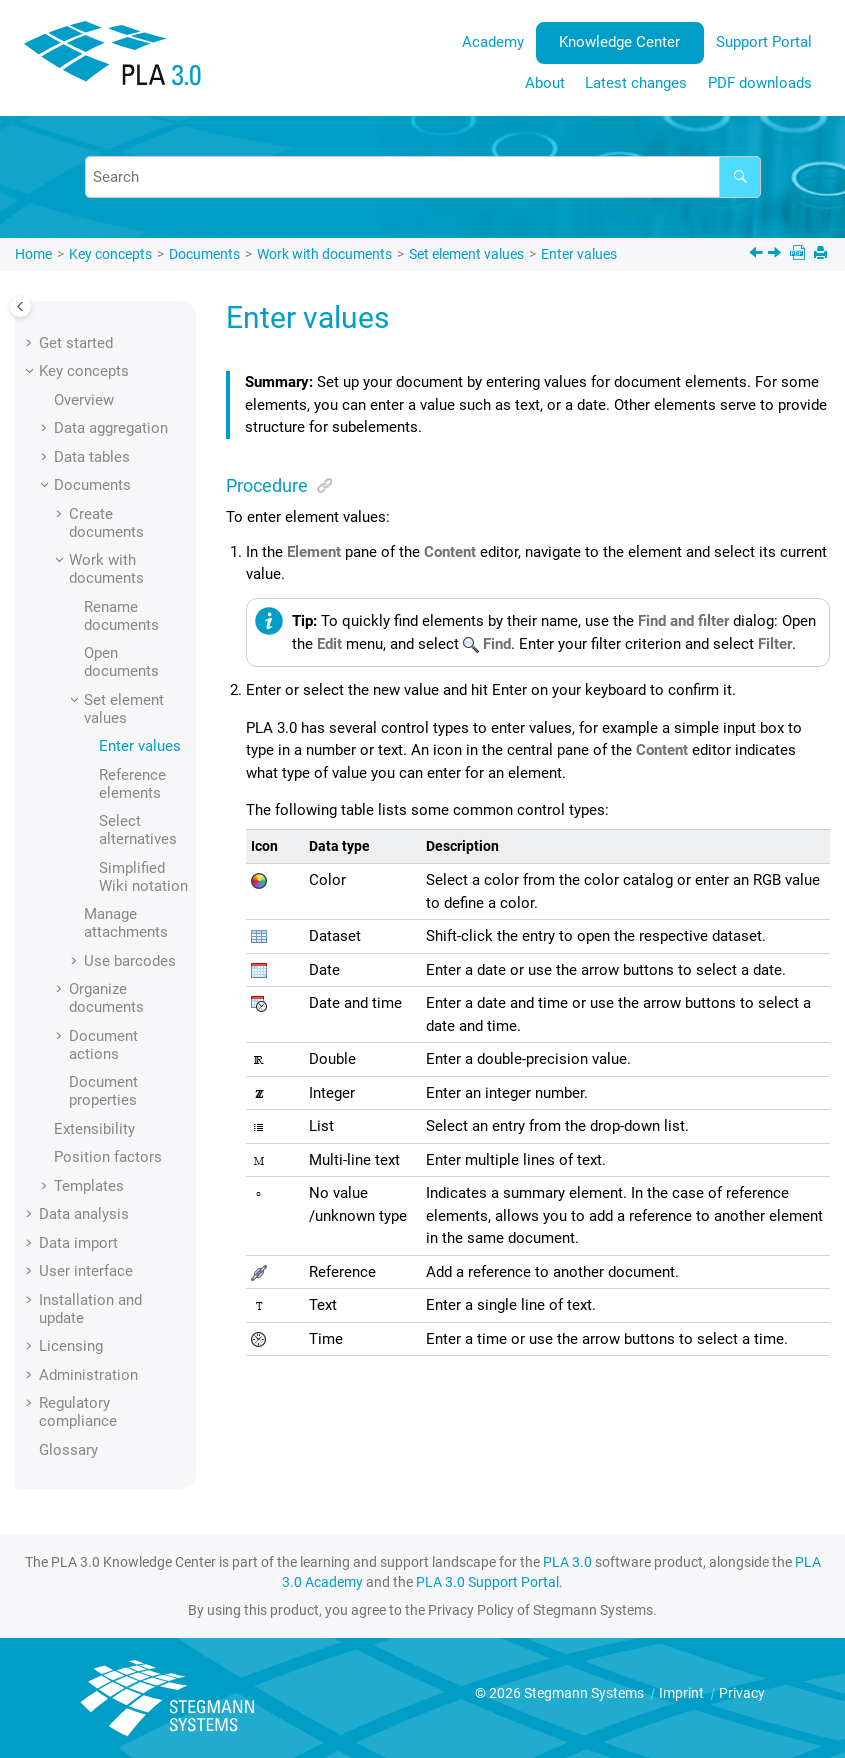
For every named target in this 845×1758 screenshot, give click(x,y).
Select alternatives (138, 830)
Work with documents (324, 254)
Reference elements (132, 784)
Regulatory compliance (78, 1412)
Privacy (742, 1693)
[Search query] (423, 177)
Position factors (108, 1157)
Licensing (71, 1346)
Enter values (579, 254)
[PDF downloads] (799, 254)
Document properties (103, 1091)
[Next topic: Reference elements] (776, 255)
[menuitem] (492, 42)
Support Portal (764, 42)
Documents (204, 254)
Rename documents (121, 616)
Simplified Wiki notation (143, 877)
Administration (88, 1375)
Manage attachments (126, 923)
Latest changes (636, 83)
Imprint (683, 1693)
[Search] (740, 177)
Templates (89, 1186)
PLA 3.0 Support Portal (487, 1582)
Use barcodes (130, 961)
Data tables (92, 457)
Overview (84, 400)
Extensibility (94, 1129)
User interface (86, 1271)
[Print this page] (822, 254)
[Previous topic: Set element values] (758, 255)
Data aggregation (111, 428)
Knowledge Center (619, 42)
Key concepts (110, 254)
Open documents (121, 662)
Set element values (466, 254)
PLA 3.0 (567, 1562)
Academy (493, 42)
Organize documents (106, 998)
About (545, 83)
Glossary (68, 1450)
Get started (76, 343)
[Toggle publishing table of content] (20, 306)
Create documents (106, 523)
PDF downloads (760, 83)
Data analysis (84, 1214)
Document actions (103, 1045)
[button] (31, 343)
